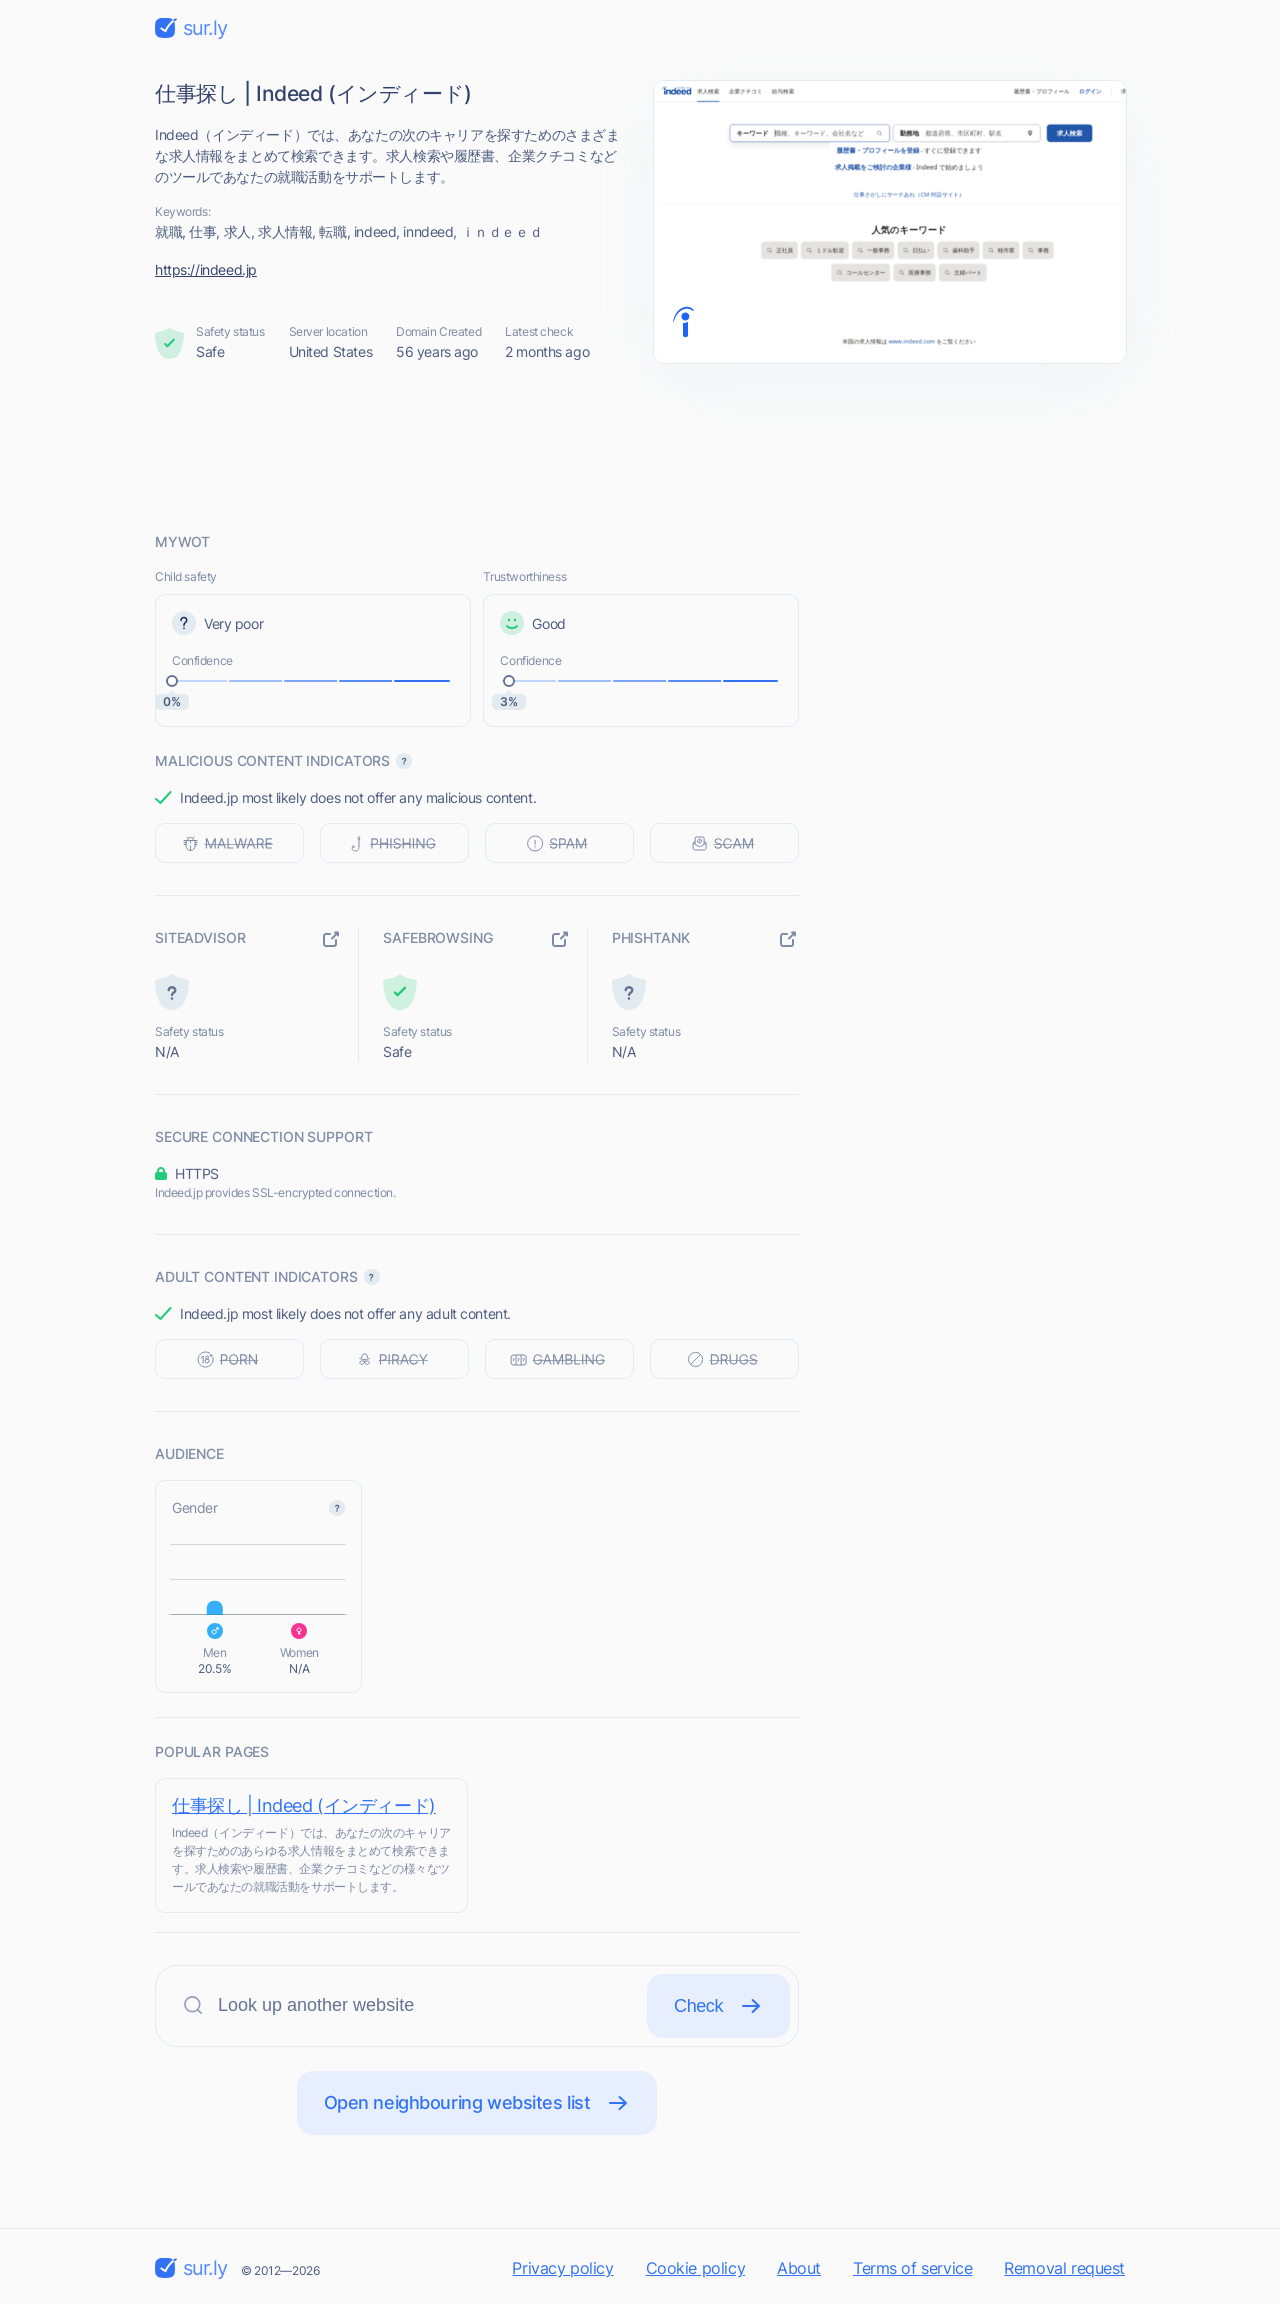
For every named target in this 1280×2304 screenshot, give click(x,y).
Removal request (1064, 2268)
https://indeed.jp (206, 269)
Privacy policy (562, 2268)
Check (718, 2006)
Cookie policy (696, 2268)
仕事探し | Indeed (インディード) (304, 1805)
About (799, 2268)
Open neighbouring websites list (477, 2103)
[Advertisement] (640, 447)
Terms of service (912, 2268)
